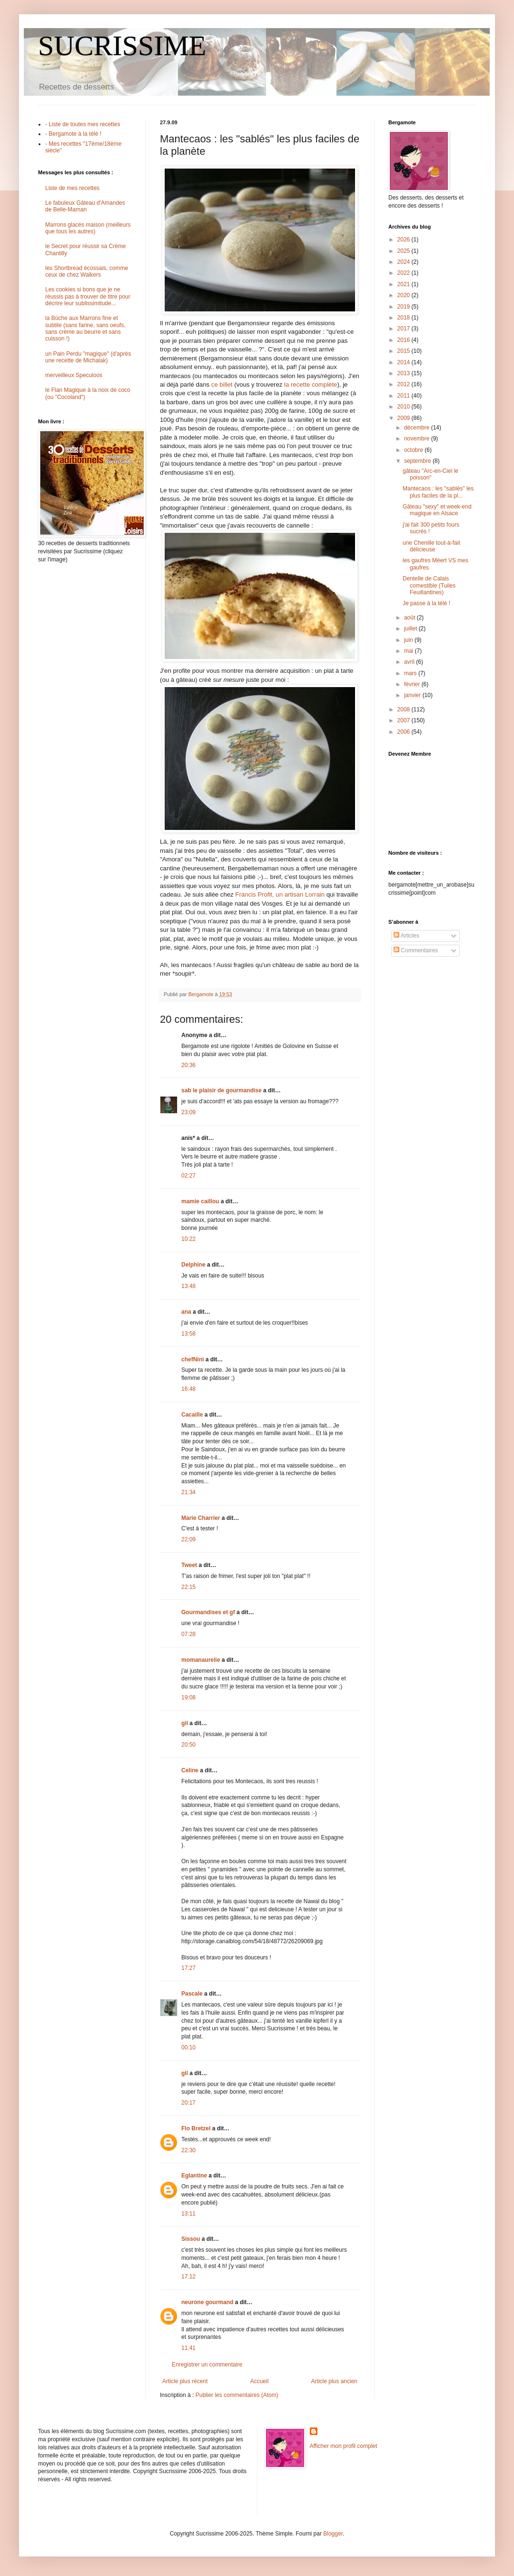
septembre (418, 461)
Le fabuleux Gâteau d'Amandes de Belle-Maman (85, 206)
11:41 (188, 2348)
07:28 (188, 1634)
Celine (189, 1770)
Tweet (189, 1565)
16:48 (188, 1389)
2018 (404, 317)
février (413, 684)
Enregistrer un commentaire (207, 2364)
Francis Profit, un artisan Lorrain (280, 894)
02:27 (188, 1175)
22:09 (188, 1539)
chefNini (192, 1359)
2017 (404, 328)
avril (410, 662)
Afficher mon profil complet (343, 2446)
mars (411, 673)
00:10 (188, 2047)
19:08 (188, 1697)
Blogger (333, 2533)
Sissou (190, 2239)
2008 (404, 709)
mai (409, 651)
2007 (404, 720)
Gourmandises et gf (208, 1612)
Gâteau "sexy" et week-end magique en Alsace (437, 510)
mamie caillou (200, 1201)
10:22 (188, 1239)
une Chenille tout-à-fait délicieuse (431, 546)
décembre (417, 427)
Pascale (192, 1993)
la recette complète (310, 384)
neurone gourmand (207, 2302)
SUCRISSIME (122, 45)
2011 (404, 395)
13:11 (188, 2213)
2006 (404, 732)
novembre (417, 438)
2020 (404, 295)
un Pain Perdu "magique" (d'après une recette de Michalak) (88, 357)
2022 (404, 273)
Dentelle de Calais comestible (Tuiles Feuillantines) (429, 585)
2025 (404, 251)
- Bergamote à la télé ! (73, 133)
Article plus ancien (334, 2381)
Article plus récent (185, 2381)
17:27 (188, 1968)
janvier (413, 695)
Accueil (259, 2381)
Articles (406, 935)
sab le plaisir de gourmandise (221, 1090)
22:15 (188, 1587)
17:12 (188, 2276)
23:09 (188, 1112)
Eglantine (194, 2175)
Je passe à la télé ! (426, 603)
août (410, 617)
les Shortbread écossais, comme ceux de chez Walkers (86, 271)
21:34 (188, 1492)
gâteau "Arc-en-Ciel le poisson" (430, 474)
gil (184, 1723)
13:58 (188, 1333)
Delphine (193, 1264)
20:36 (188, 1065)
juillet (411, 628)
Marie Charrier (200, 1518)
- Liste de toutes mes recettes (82, 124)
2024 (404, 262)
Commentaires (416, 950)
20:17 (188, 2102)
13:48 (188, 1286)
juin (409, 640)
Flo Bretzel (195, 2128)
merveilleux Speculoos (73, 375)
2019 (404, 306)
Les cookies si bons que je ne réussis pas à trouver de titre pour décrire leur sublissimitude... (87, 296)
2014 (404, 362)
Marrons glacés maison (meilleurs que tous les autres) (87, 228)
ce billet (222, 384)
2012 (404, 384)
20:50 (188, 1744)
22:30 (188, 2150)
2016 (404, 340)
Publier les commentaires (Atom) (237, 2395)
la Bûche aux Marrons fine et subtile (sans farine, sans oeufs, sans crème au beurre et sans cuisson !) (85, 328)
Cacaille (192, 1414)
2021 (404, 284)
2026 (404, 239)
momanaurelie (200, 1660)
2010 (404, 406)
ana (186, 1311)
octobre (414, 450)
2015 (404, 351)
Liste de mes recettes (72, 188)
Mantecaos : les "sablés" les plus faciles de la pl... (438, 492)
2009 (404, 418)
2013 (404, 373)
